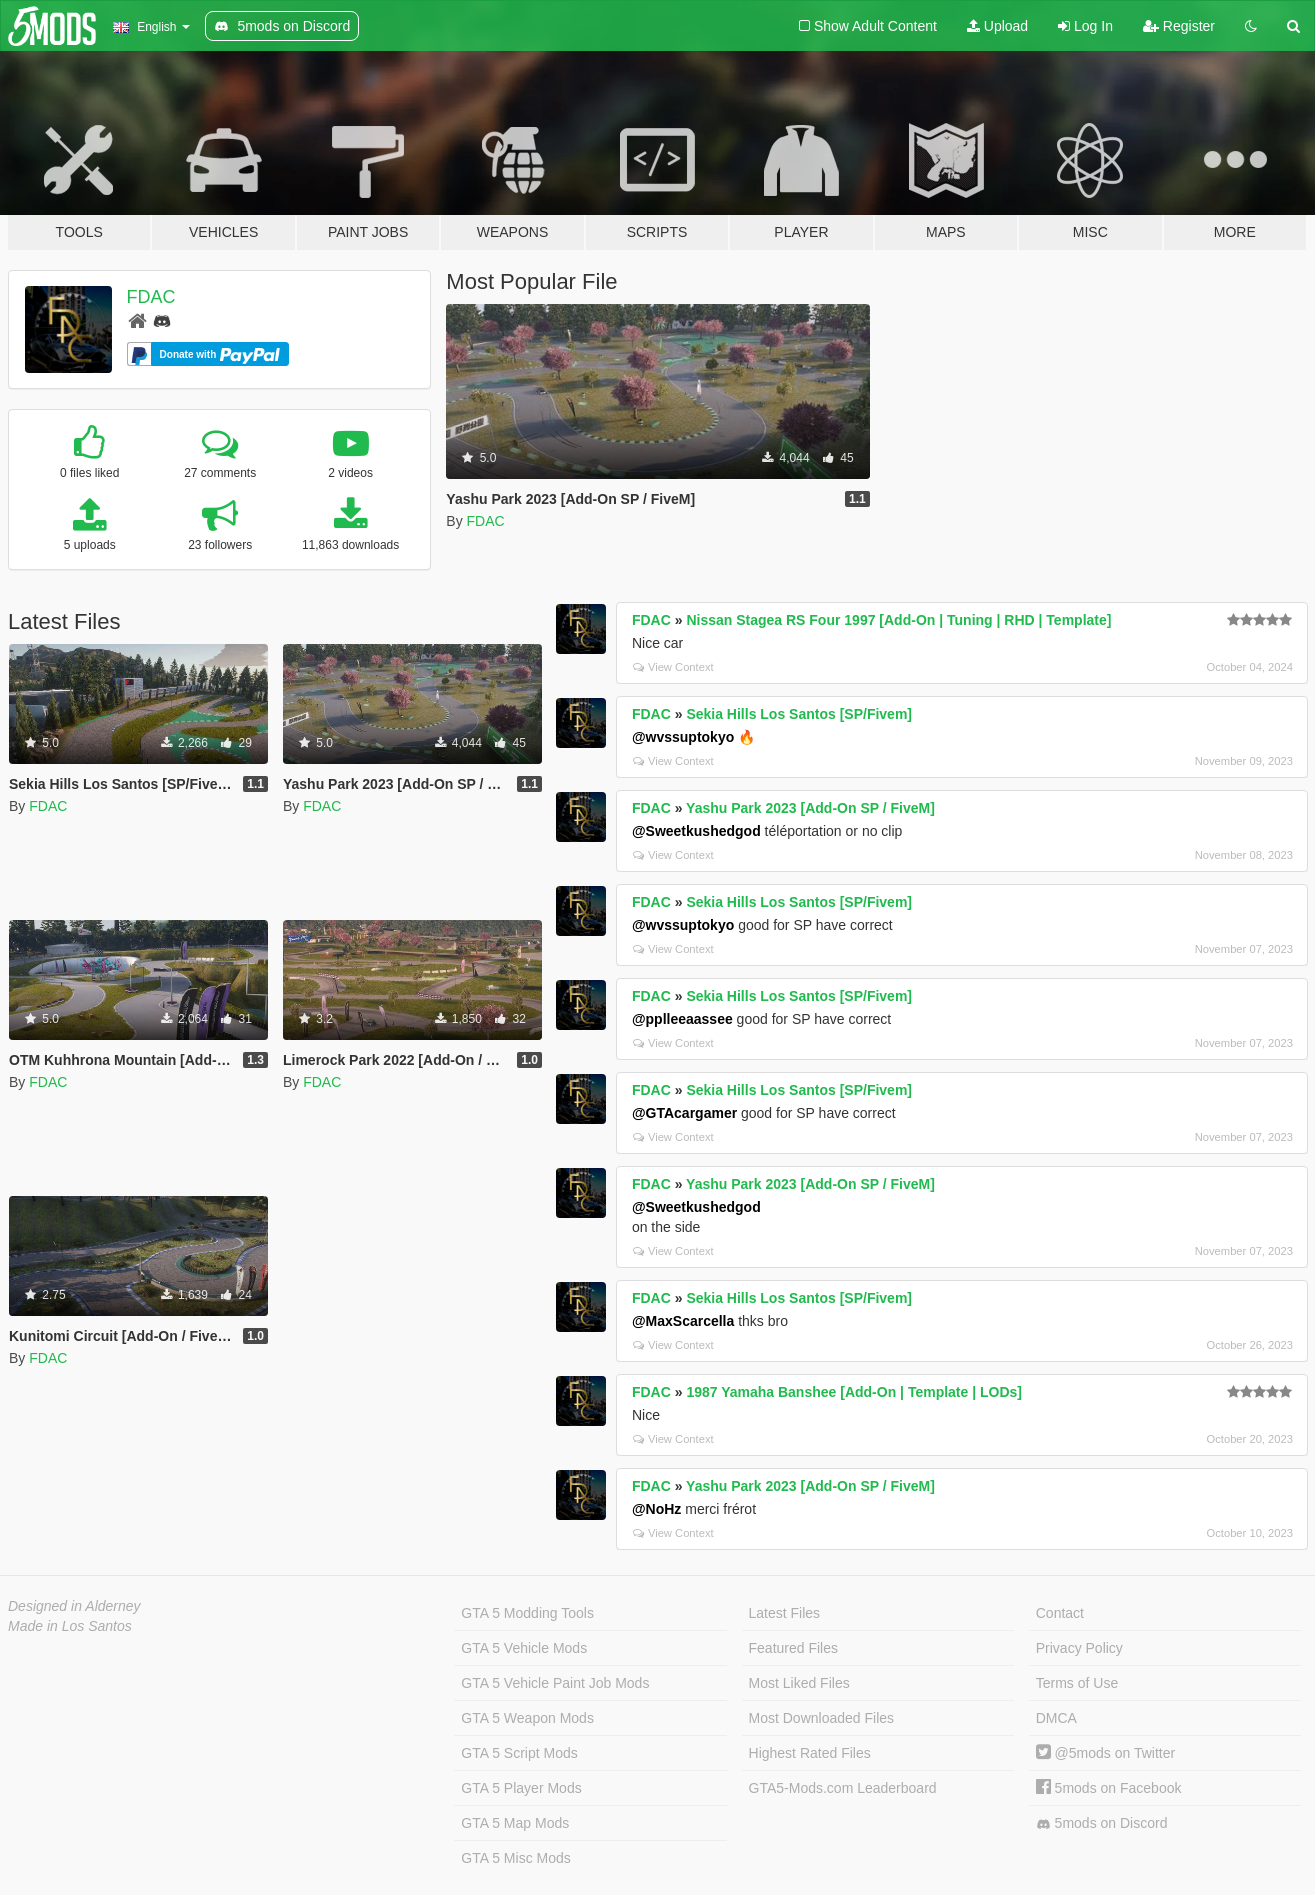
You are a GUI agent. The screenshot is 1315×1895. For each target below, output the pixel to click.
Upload (997, 26)
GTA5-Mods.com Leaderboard (843, 1788)
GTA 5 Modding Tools (527, 1613)
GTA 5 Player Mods (521, 1788)
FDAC (151, 297)
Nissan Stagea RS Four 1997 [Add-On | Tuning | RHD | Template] (898, 620)
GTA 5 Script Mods (519, 1753)
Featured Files (793, 1648)
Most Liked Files (799, 1683)
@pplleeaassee (682, 1019)
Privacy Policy (1079, 1648)
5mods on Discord (1102, 1823)
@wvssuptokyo (683, 737)
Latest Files (785, 1613)
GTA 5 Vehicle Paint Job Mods (555, 1683)
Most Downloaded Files (822, 1718)
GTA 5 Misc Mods (515, 1858)
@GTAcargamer (684, 1113)
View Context (673, 667)
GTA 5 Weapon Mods (527, 1718)
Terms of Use (1077, 1683)
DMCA (1056, 1718)
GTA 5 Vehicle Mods (524, 1648)
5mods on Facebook (1109, 1788)
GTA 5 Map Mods (515, 1823)
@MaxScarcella (683, 1321)
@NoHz (656, 1509)
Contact (1060, 1613)
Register (1179, 26)
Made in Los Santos (70, 1626)
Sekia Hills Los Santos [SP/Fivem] (799, 714)
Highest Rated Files (810, 1753)
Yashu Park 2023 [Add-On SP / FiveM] (810, 808)
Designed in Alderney (74, 1606)
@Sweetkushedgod (696, 831)
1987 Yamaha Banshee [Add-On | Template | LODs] (854, 1392)
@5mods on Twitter (1105, 1753)
